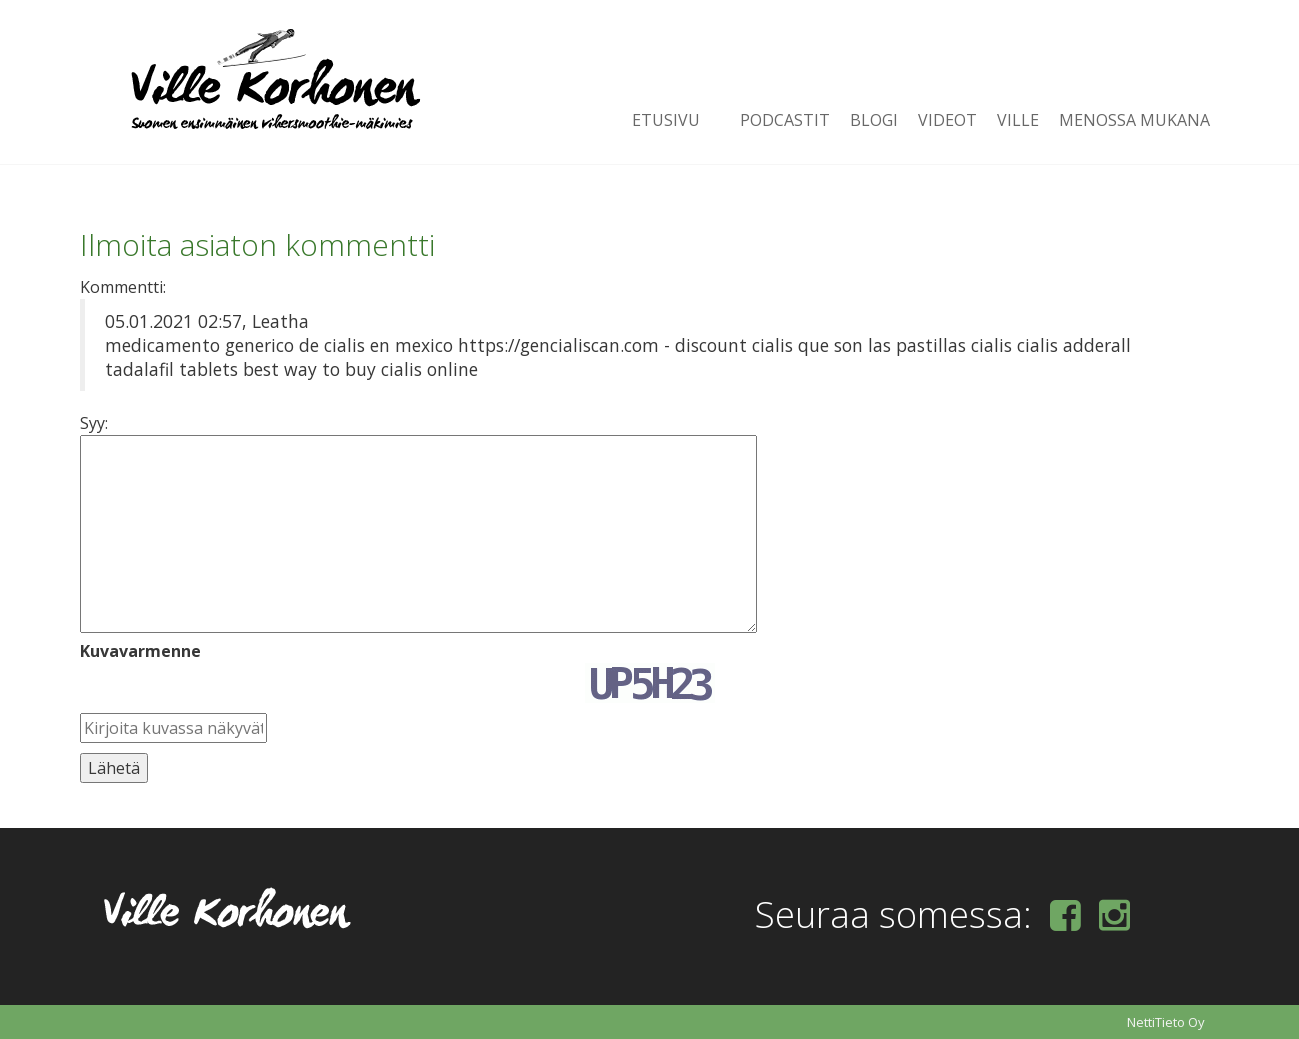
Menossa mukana (1134, 120)
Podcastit (785, 120)
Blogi (874, 120)
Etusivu (666, 120)
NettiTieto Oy (1166, 1022)
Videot (947, 120)
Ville (1018, 120)
